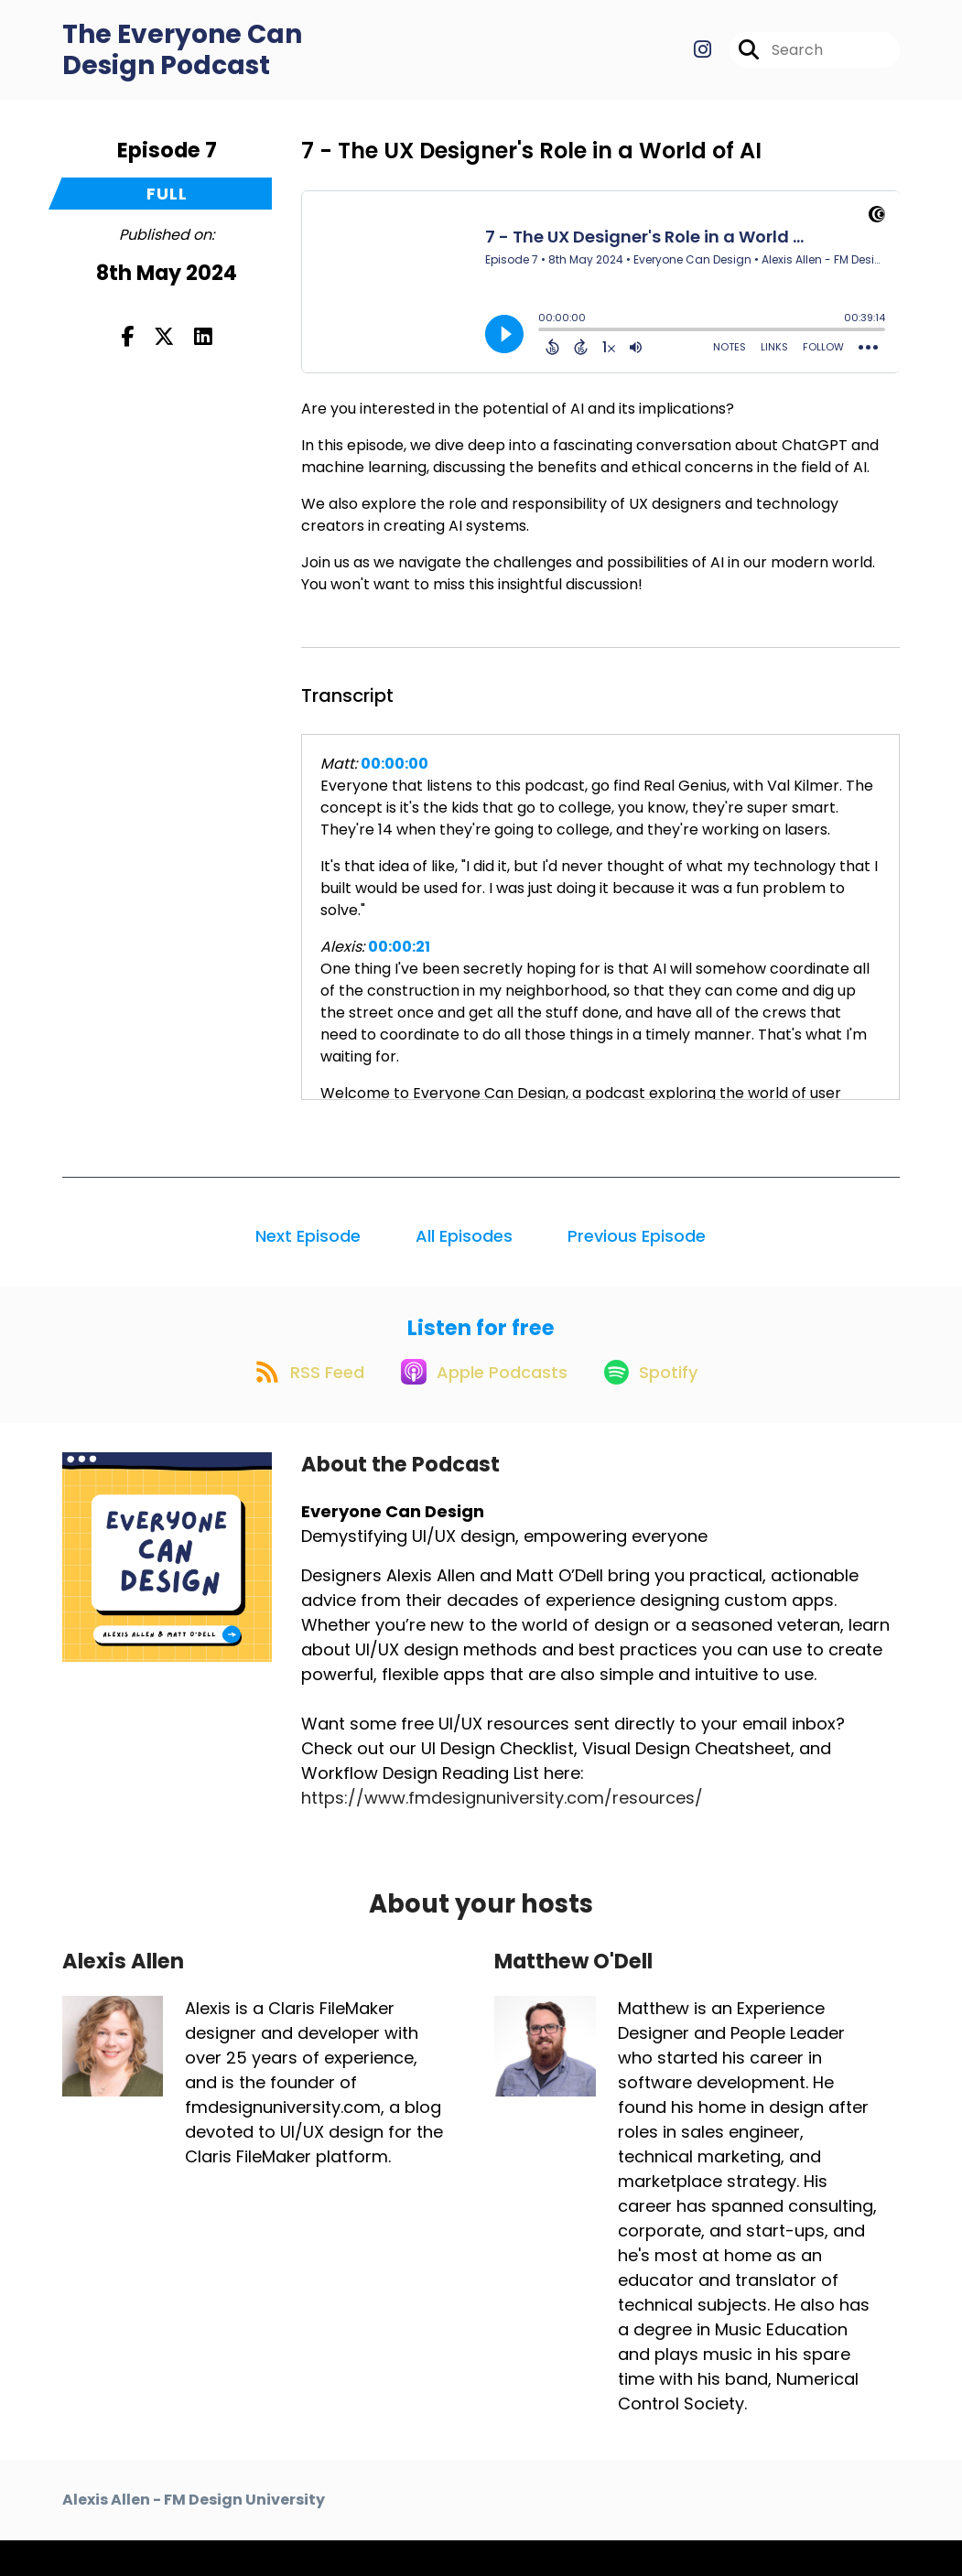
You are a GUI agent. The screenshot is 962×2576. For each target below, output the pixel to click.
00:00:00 (394, 780)
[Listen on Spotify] (659, 1406)
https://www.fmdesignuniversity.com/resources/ (502, 1834)
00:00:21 (399, 963)
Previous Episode (636, 1252)
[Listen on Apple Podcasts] (480, 1406)
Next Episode (308, 1252)
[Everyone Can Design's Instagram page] (702, 58)
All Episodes (464, 1252)
